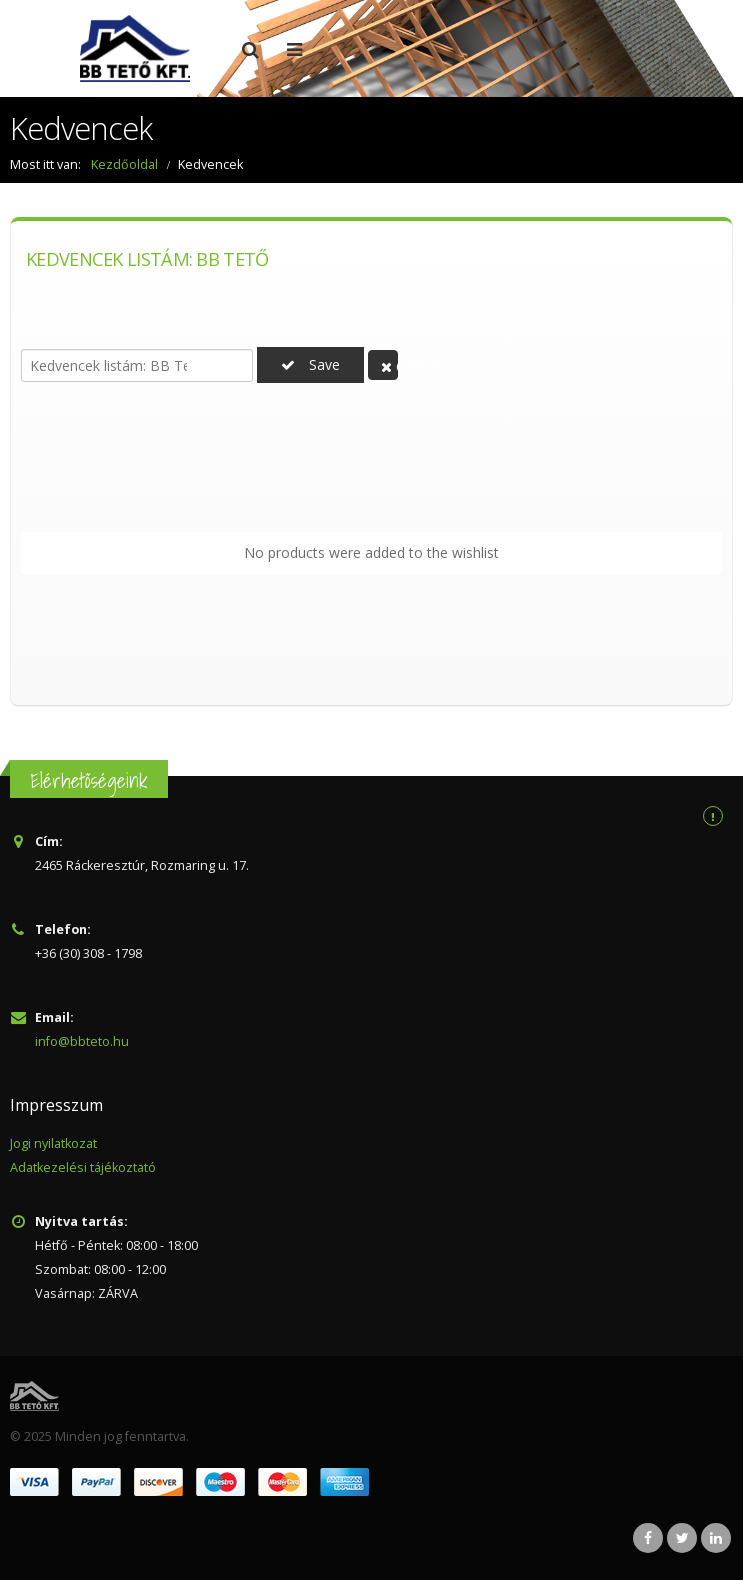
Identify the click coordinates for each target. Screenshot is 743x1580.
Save (310, 364)
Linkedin (716, 1538)
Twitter (682, 1538)
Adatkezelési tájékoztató (83, 1167)
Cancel (389, 366)
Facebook (648, 1538)
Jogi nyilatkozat (53, 1143)
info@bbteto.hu (82, 1041)
